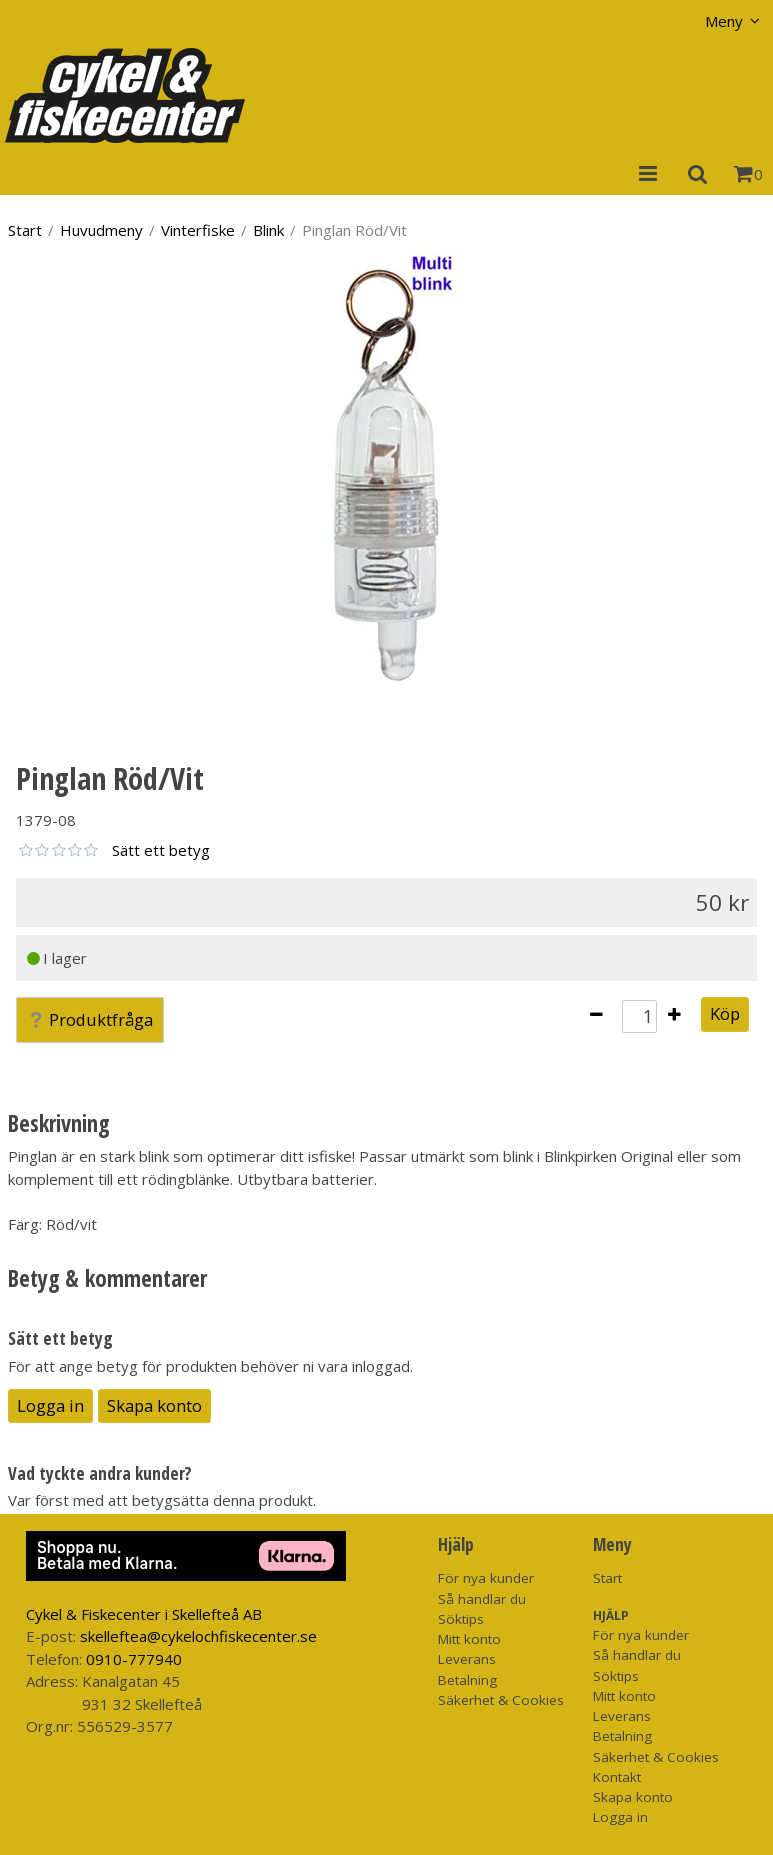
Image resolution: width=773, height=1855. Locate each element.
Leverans (467, 1659)
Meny (724, 21)
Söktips (461, 1619)
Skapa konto (154, 1405)
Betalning (467, 1680)
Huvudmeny (101, 230)
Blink (268, 230)
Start (25, 230)
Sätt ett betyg (161, 850)
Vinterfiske (198, 230)
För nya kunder (486, 1578)
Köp (725, 1013)
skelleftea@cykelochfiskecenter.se (198, 1636)
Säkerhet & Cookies (501, 1700)
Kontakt (617, 1777)
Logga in (50, 1405)
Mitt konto (469, 1639)
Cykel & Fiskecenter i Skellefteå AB (144, 1614)
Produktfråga (90, 1019)
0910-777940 (134, 1659)
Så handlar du (482, 1599)
